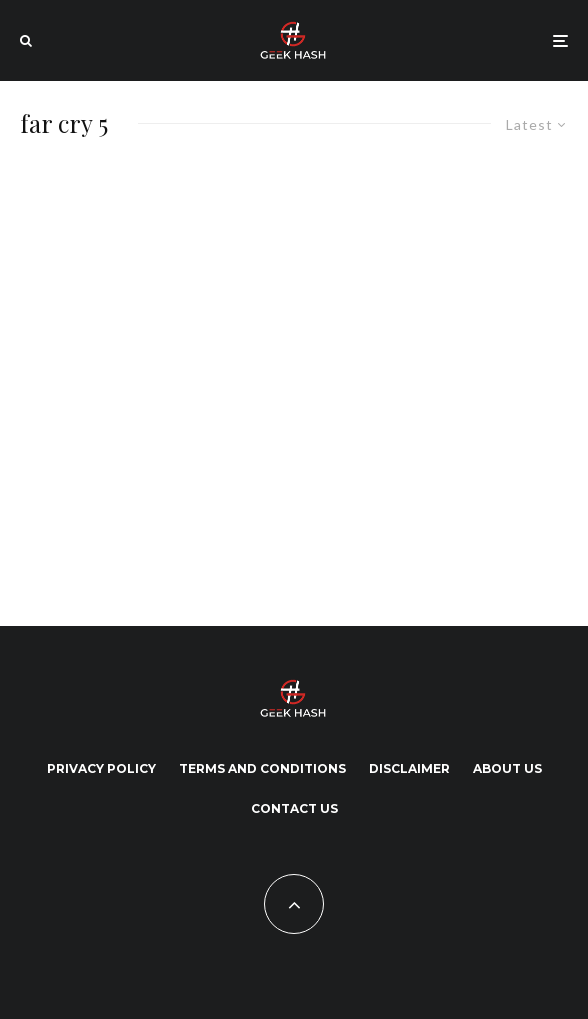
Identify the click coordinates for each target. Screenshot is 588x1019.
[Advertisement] (200, 379)
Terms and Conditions (262, 768)
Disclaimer (409, 768)
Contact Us (294, 808)
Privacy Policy (101, 768)
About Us (507, 768)
